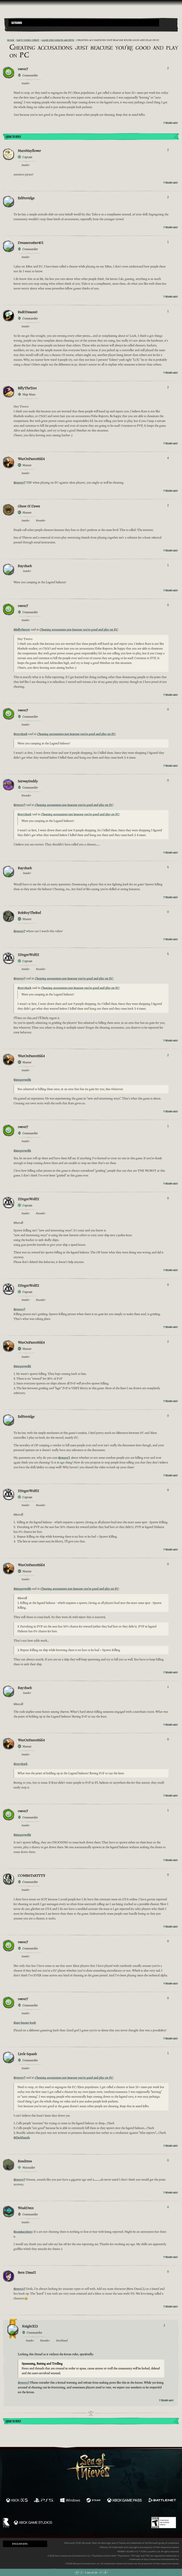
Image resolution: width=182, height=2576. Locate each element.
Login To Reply (13, 137)
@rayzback (21, 734)
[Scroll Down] (101, 2572)
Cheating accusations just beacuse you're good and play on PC (79, 630)
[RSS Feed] (5, 40)
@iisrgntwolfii (22, 1080)
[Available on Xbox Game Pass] (124, 2501)
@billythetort (22, 630)
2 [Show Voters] (168, 68)
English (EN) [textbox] (19, 2543)
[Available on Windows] (70, 2501)
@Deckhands (22, 2138)
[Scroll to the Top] (77, 2572)
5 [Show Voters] (168, 867)
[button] (84, 22)
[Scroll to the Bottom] (105, 2572)
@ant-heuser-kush (25, 2023)
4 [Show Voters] (168, 458)
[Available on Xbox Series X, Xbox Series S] (17, 2501)
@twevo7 (19, 483)
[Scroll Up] (81, 2572)
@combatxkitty (23, 2232)
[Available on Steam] (93, 2501)
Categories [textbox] (16, 23)
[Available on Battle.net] (162, 2501)
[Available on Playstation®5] (44, 2501)
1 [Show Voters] (168, 241)
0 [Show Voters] (168, 605)
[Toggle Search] (15, 28)
